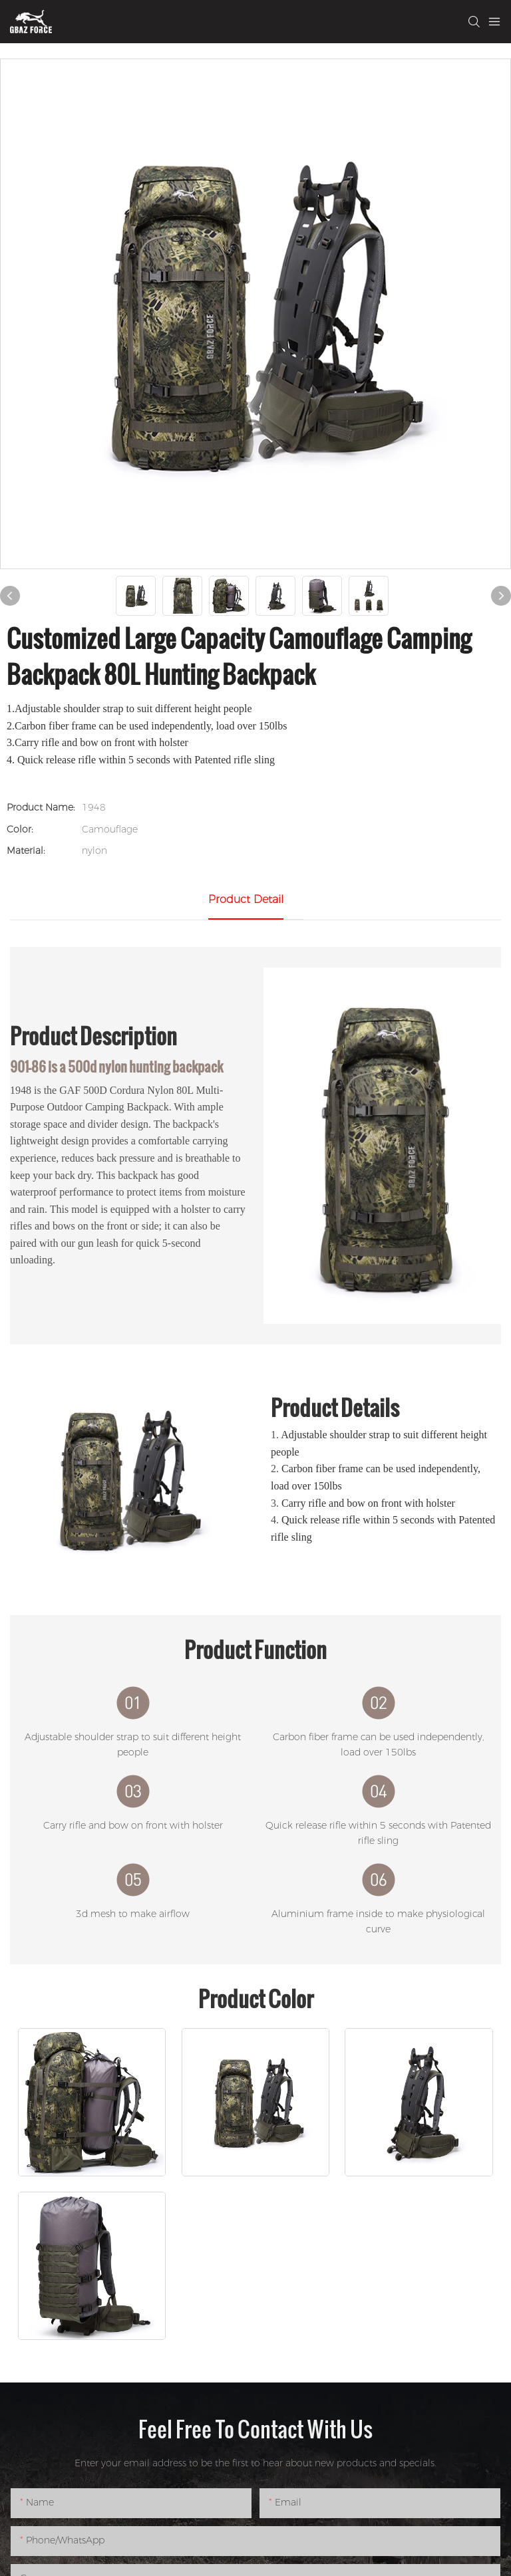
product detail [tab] (245, 899)
